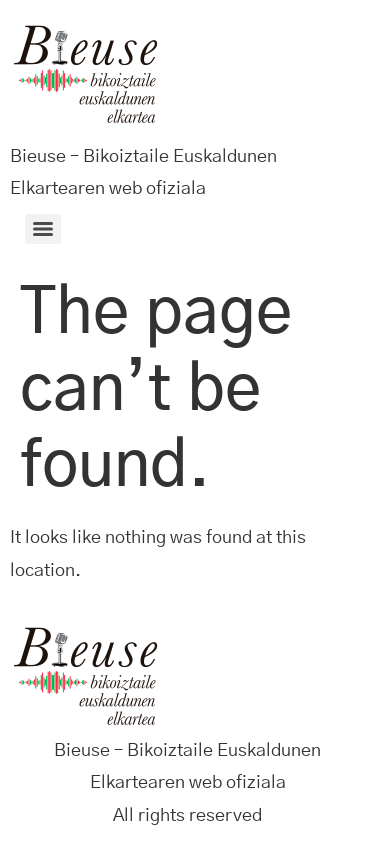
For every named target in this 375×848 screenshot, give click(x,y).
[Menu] (43, 229)
